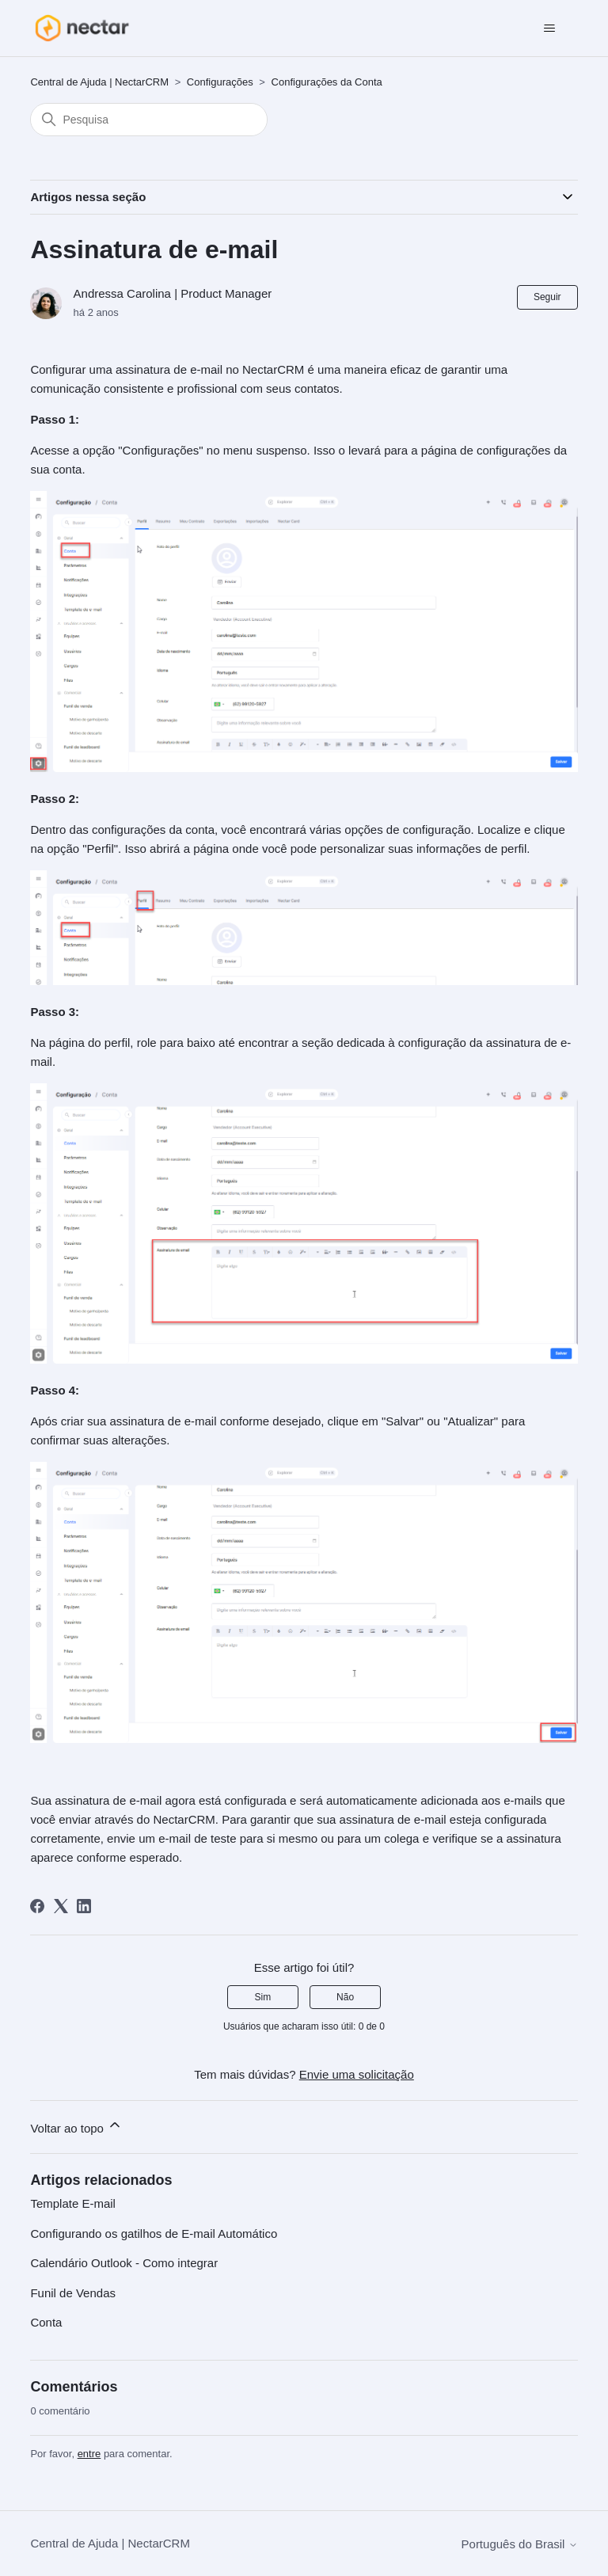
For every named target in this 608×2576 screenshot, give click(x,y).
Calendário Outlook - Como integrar (124, 2263)
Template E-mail (73, 2203)
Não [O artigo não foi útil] (345, 1997)
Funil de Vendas (73, 2293)
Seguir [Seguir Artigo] (547, 296)
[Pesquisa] (149, 119)
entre (89, 2454)
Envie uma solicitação (356, 2074)
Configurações (220, 82)
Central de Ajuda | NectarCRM (99, 82)
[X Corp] (61, 1906)
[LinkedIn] (84, 1906)
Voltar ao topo (76, 2126)
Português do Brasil (520, 2544)
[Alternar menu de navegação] (550, 28)
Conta (46, 2322)
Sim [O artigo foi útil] (263, 1997)
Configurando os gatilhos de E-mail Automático (153, 2233)
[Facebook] (37, 1906)
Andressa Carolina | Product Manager (173, 293)
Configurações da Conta (327, 82)
